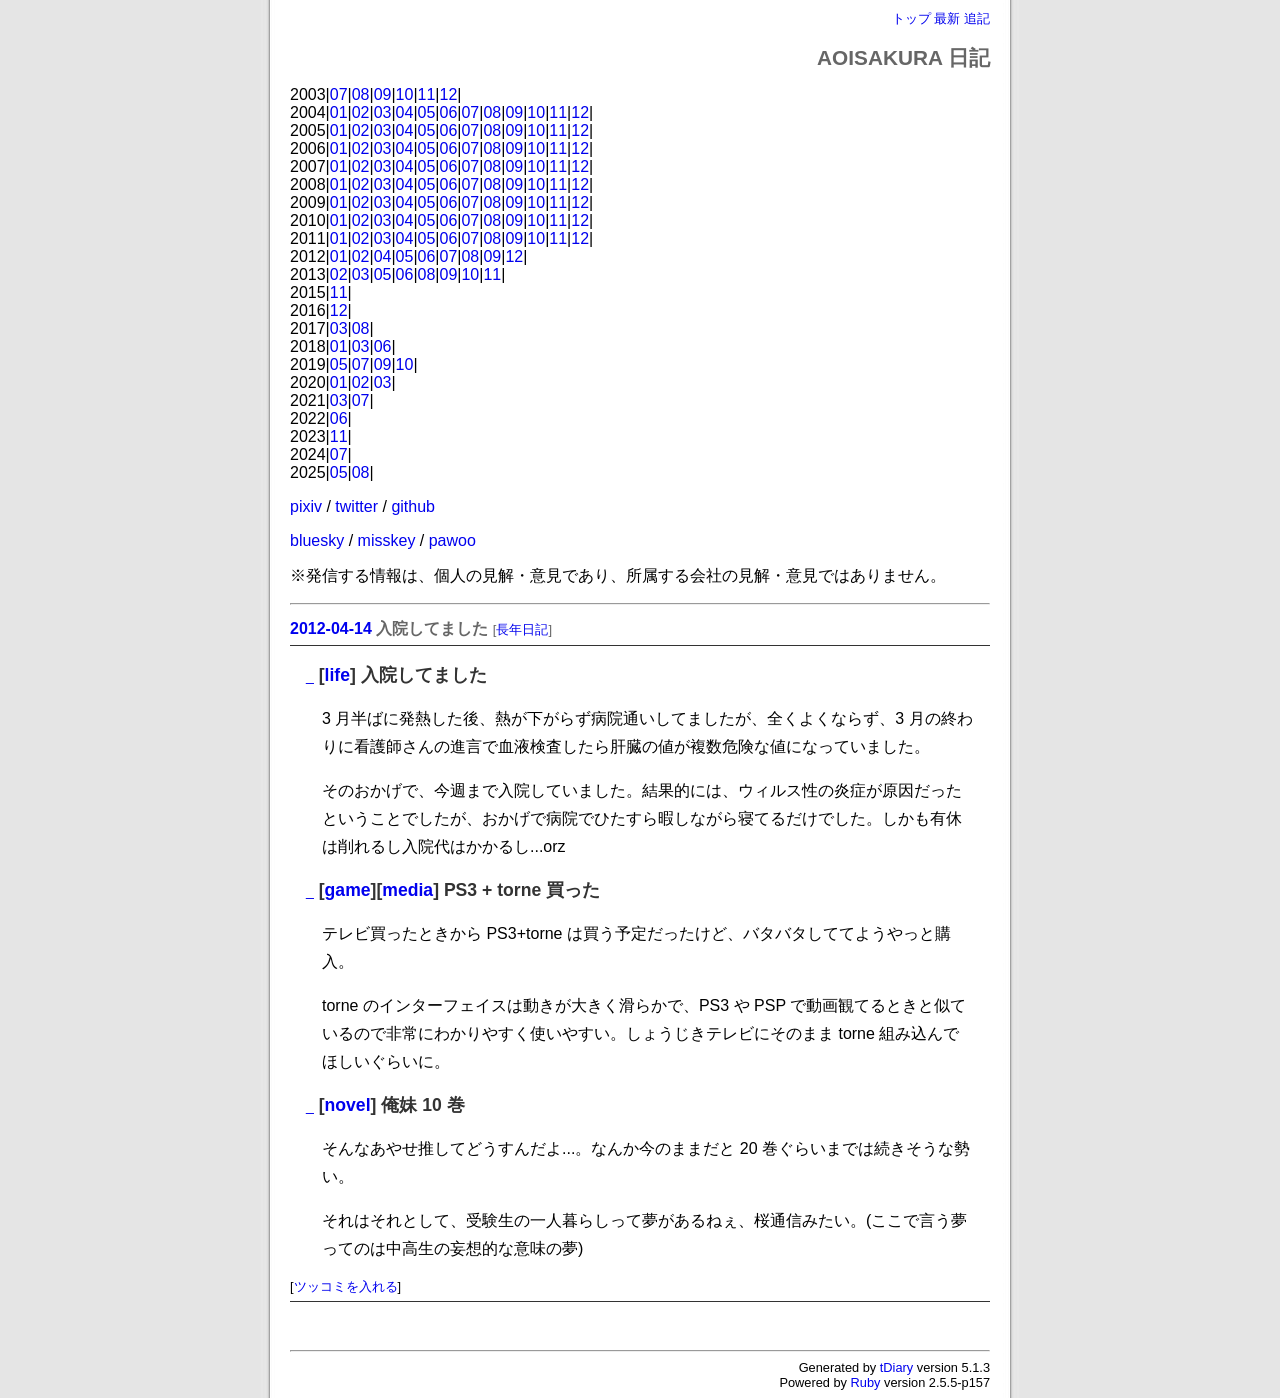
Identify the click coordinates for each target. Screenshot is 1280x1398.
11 (427, 94)
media (407, 890)
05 (427, 112)
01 (339, 112)
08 (361, 94)
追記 (977, 18)
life (337, 675)
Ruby (866, 1382)
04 (405, 112)
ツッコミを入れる (346, 1286)
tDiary (896, 1367)
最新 (947, 18)
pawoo (452, 540)
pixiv (306, 506)
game (348, 890)
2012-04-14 (331, 628)
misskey (387, 540)
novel (348, 1105)
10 (405, 94)
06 (449, 112)
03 (383, 112)
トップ (911, 18)
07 (339, 94)
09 (383, 94)
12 (449, 94)
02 (361, 112)
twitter (356, 506)
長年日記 (522, 629)
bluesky (317, 540)
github (413, 506)
